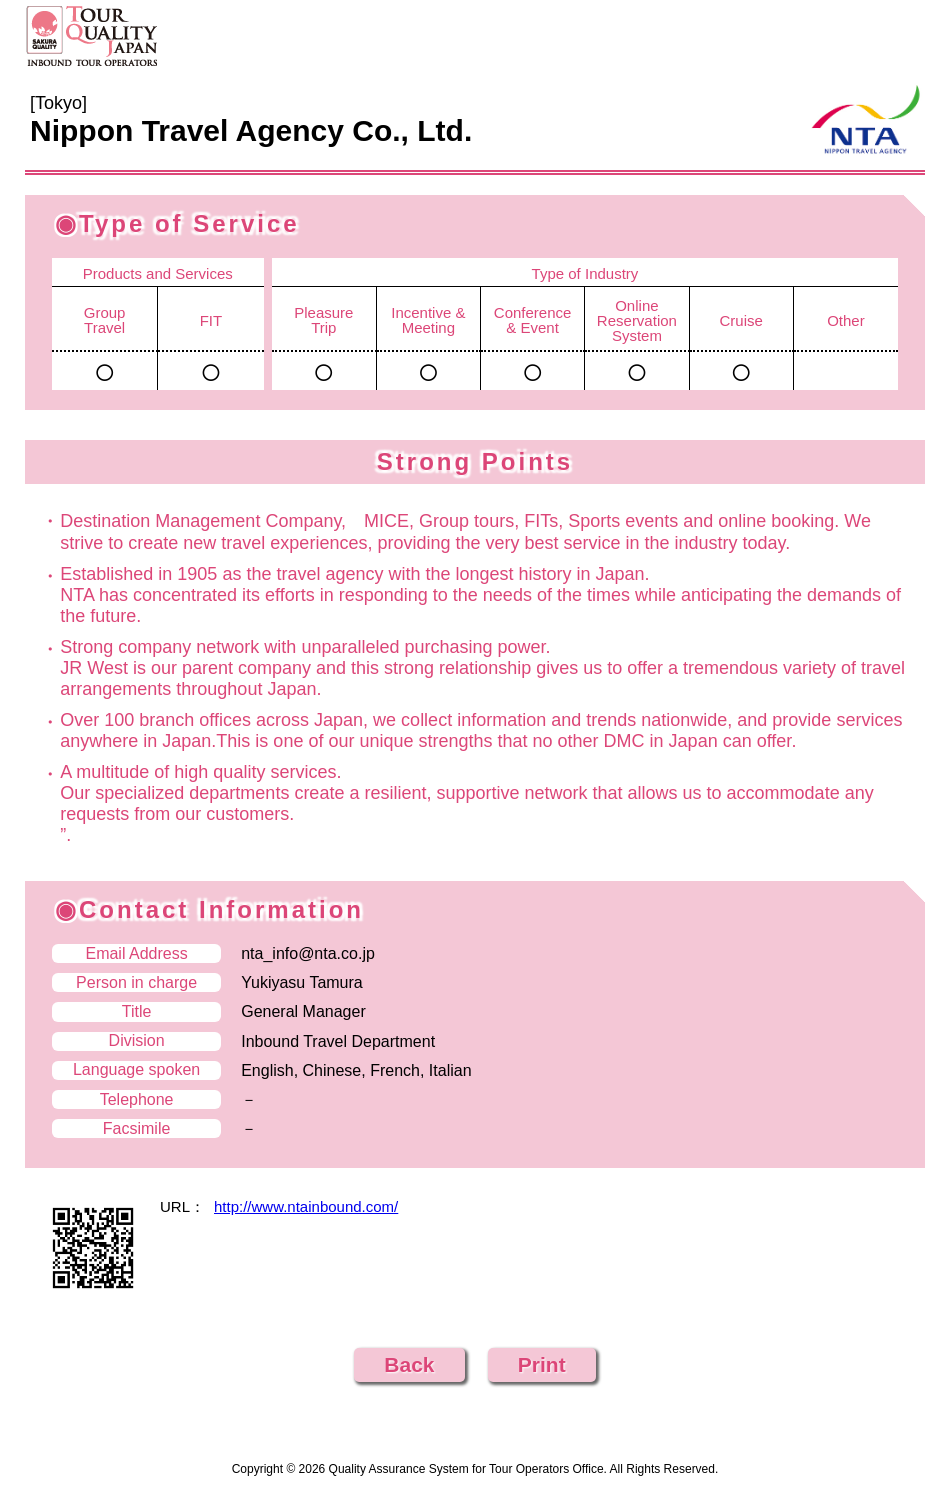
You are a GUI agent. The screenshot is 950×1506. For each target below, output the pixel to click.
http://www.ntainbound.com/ (306, 1206)
